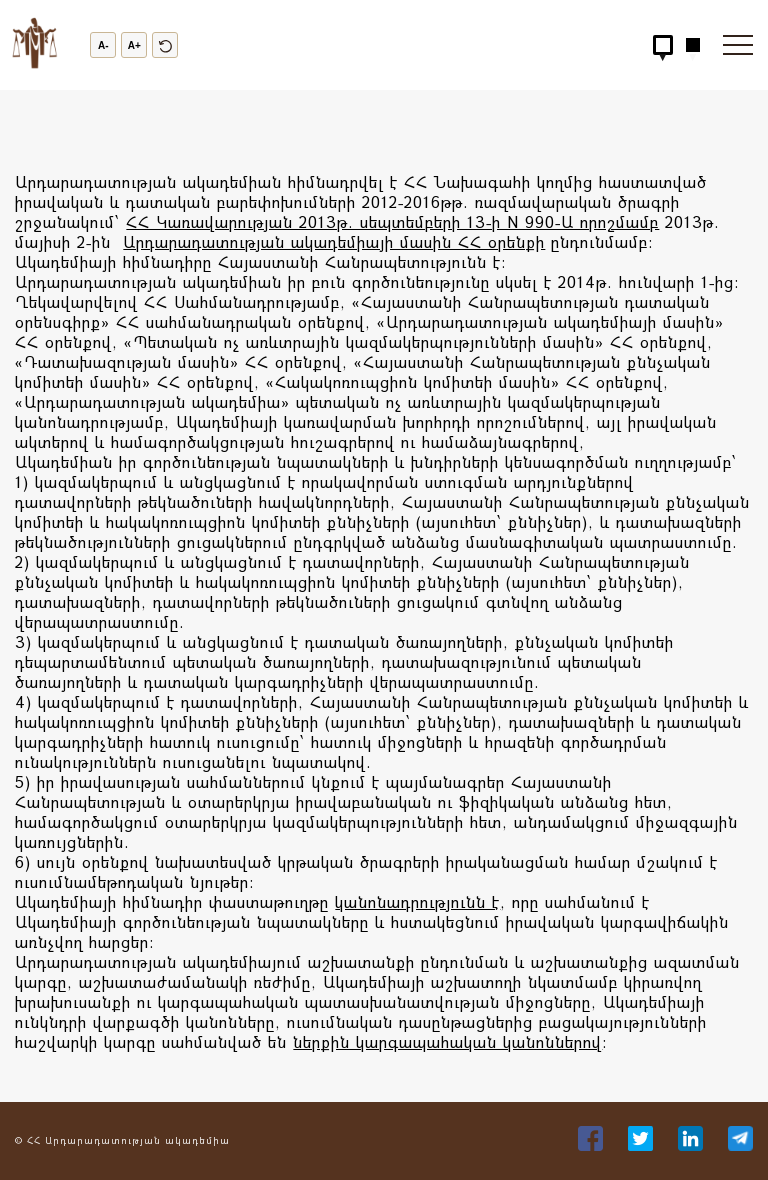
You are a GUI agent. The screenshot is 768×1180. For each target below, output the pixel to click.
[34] (643, 1144)
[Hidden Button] (663, 45)
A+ (134, 45)
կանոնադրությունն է (417, 901)
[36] (740, 1144)
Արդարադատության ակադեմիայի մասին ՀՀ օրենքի (334, 241)
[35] (693, 1144)
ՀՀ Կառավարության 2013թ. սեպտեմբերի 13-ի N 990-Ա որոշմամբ (392, 221)
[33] (593, 1144)
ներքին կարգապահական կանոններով (447, 1041)
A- (103, 45)
